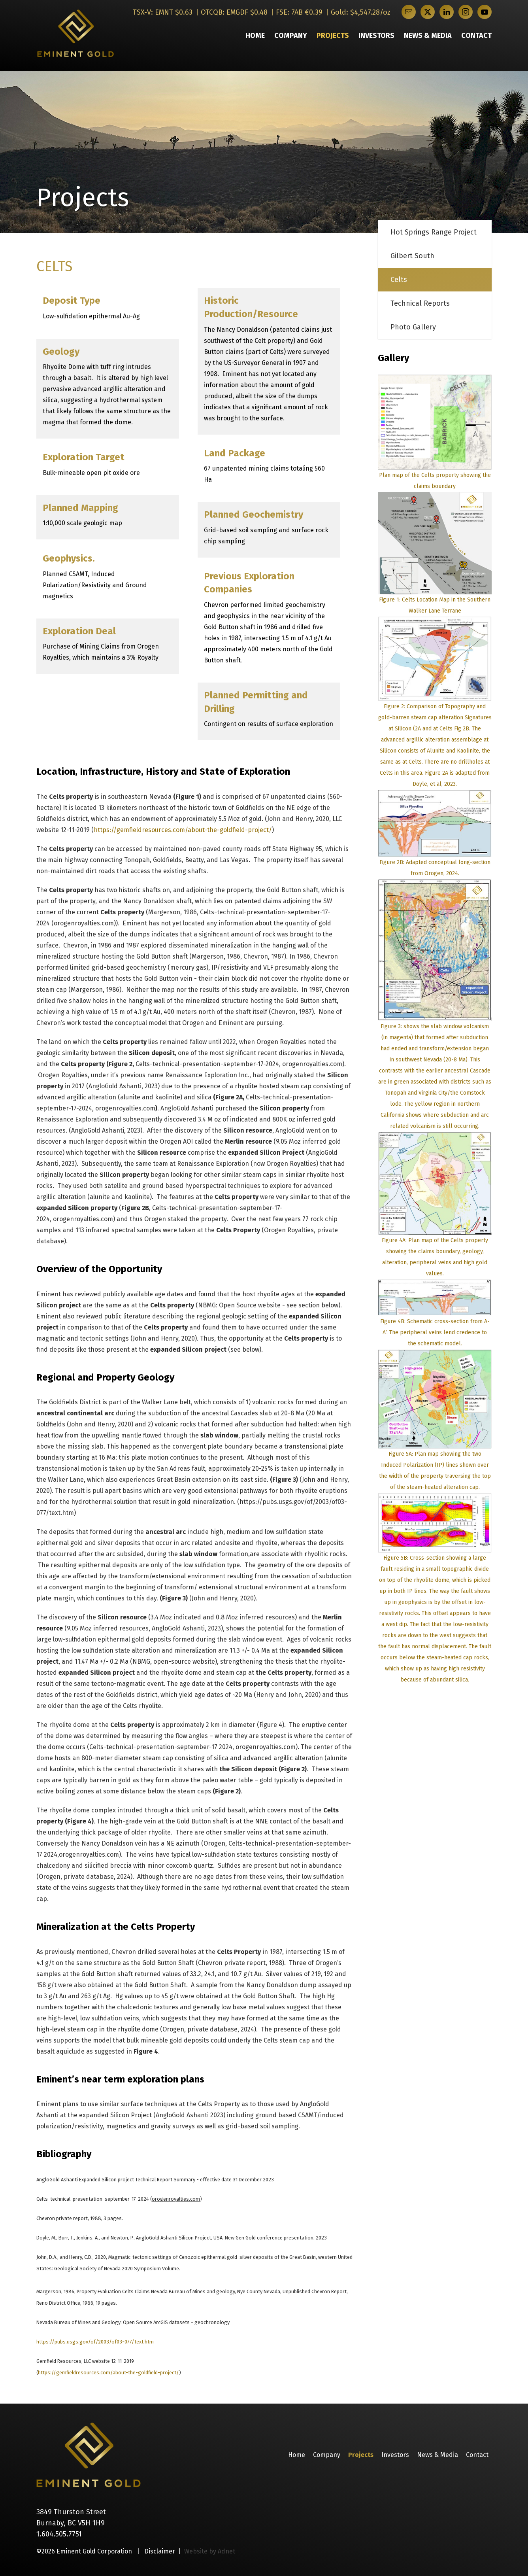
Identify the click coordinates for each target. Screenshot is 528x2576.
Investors (376, 35)
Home (255, 35)
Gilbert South (412, 256)
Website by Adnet (209, 2551)
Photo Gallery (413, 327)
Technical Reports (420, 303)
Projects (333, 35)
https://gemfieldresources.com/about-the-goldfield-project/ (183, 830)
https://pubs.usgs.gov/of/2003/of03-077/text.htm (95, 2342)
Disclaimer (159, 2551)
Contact (476, 35)
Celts (398, 279)
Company (290, 35)
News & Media (428, 35)
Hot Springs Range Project (433, 232)
